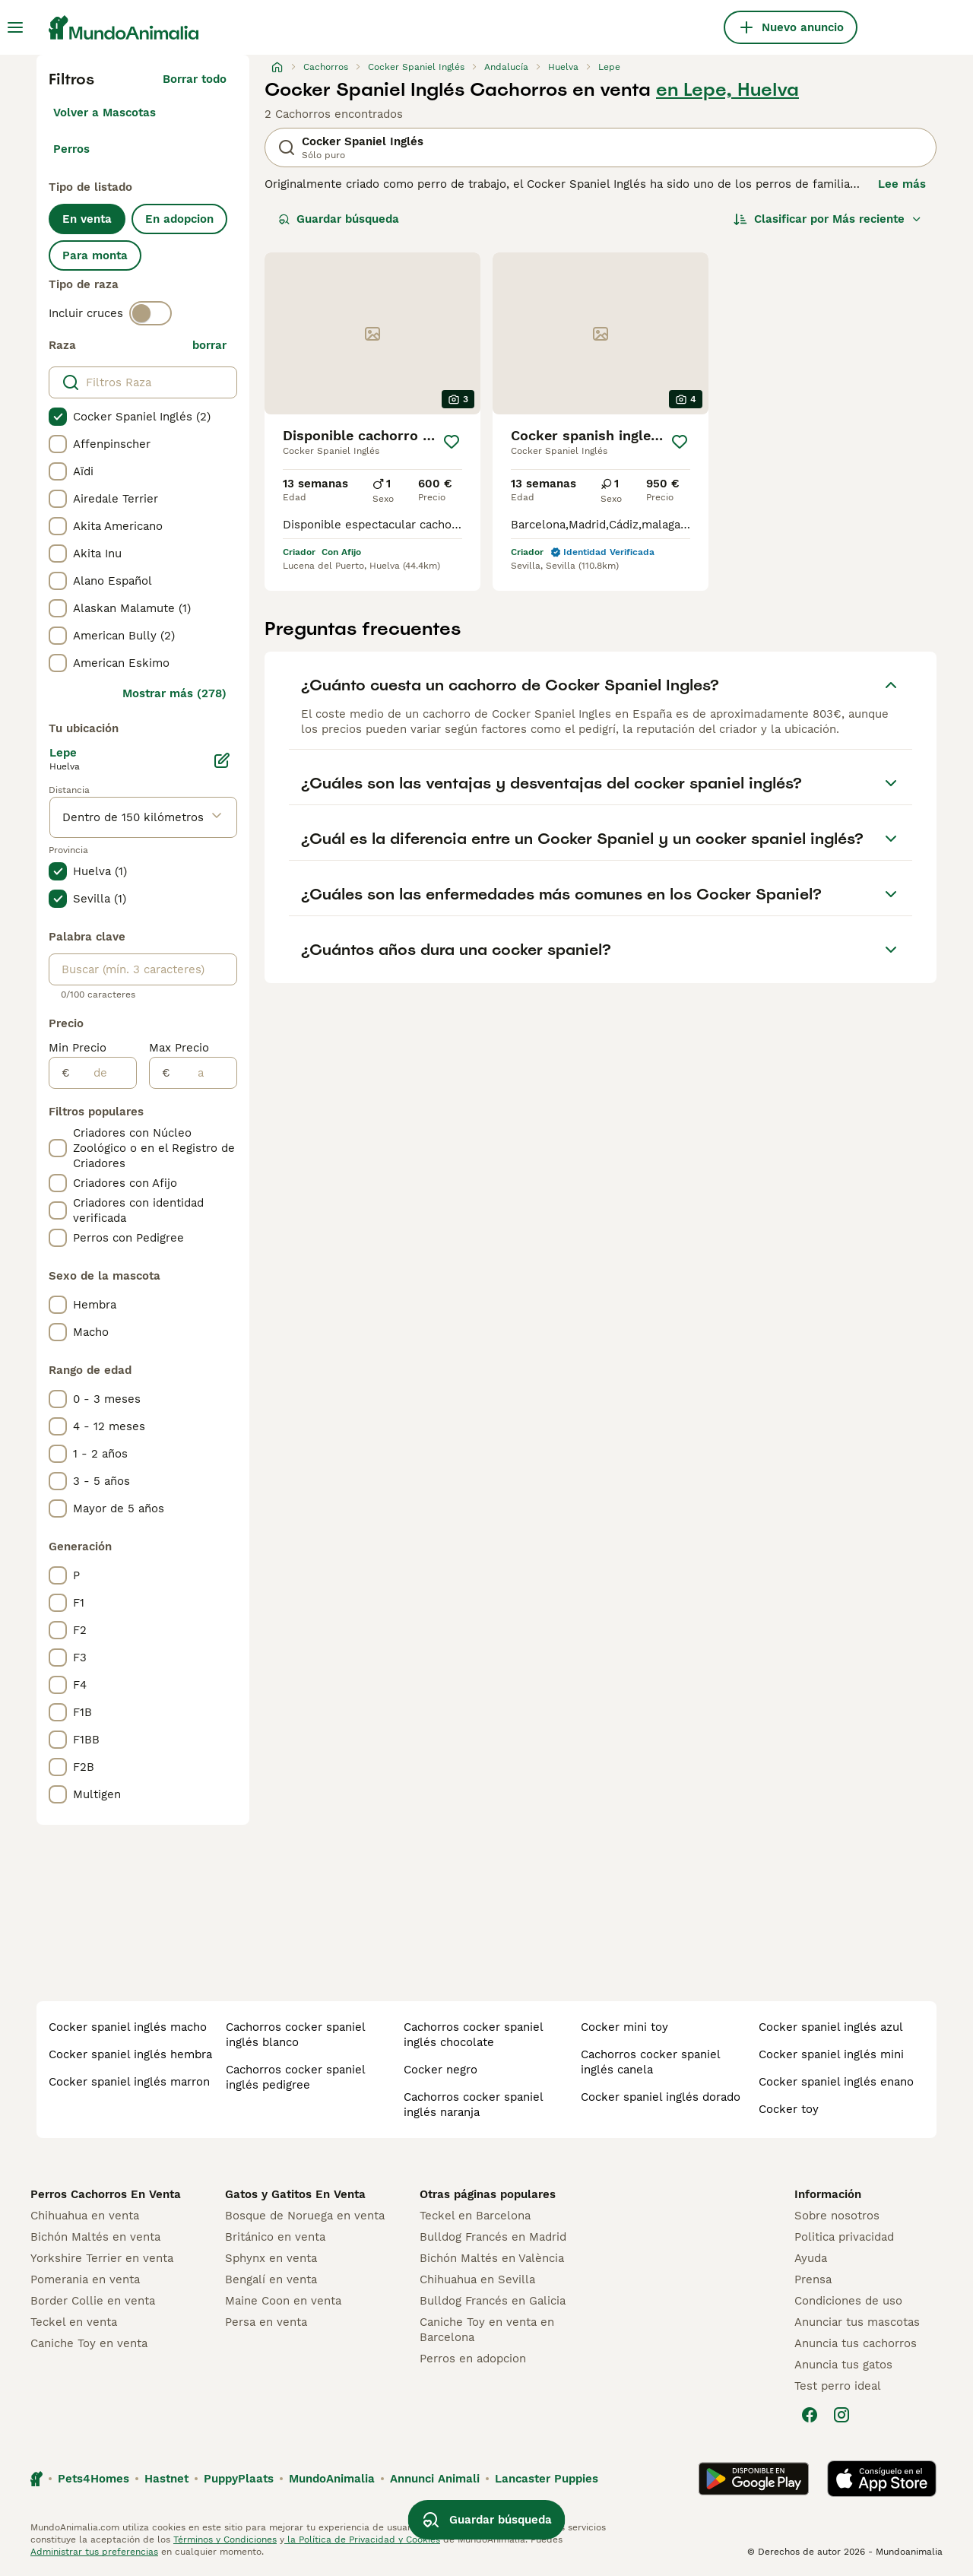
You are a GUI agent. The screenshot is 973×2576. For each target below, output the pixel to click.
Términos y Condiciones (225, 2539)
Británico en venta (275, 2237)
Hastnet (166, 2479)
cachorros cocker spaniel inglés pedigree (295, 2077)
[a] (203, 1073)
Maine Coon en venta (283, 2301)
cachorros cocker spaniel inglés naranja (473, 2104)
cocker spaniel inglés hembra (130, 2054)
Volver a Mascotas (104, 112)
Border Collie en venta (92, 2301)
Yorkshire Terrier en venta (101, 2258)
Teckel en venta (73, 2322)
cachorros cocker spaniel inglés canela (650, 2062)
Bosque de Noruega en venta (305, 2215)
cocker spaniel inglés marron (129, 2082)
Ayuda (810, 2258)
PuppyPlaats (239, 2479)
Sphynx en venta (271, 2258)
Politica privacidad (844, 2237)
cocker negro (440, 2069)
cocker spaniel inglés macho (128, 2027)
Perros (71, 149)
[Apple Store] (882, 2478)
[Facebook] (809, 2415)
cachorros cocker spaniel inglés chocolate (473, 2034)
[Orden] (828, 219)
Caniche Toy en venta (88, 2343)
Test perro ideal (837, 2386)
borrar (209, 345)
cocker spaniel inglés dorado (660, 2097)
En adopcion (179, 219)
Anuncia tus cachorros (855, 2343)
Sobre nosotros (837, 2215)
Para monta (95, 255)
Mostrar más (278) (174, 693)
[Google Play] (754, 2478)
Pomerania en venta (85, 2279)
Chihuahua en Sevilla (477, 2279)
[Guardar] (451, 442)
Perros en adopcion (473, 2358)
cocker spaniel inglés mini (831, 2054)
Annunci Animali (435, 2479)
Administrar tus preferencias (94, 2551)
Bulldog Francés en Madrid (493, 2237)
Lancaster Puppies (546, 2479)
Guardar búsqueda (338, 219)
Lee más (902, 184)
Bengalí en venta (271, 2279)
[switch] (150, 313)
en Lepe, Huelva (727, 89)
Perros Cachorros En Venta (105, 2194)
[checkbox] (58, 416)
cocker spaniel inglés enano (836, 2082)
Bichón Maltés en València (492, 2258)
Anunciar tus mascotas (857, 2322)
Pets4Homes (93, 2479)
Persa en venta (266, 2322)
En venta (87, 219)
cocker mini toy (624, 2027)
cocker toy (789, 2109)
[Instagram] (841, 2415)
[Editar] (222, 760)
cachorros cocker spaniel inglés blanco (295, 2034)
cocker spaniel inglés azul (831, 2027)
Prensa (813, 2279)
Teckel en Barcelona (475, 2215)
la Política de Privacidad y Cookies (362, 2539)
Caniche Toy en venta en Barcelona (487, 2329)
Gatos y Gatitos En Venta (295, 2194)
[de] (103, 1073)
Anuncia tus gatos (843, 2364)
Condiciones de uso (848, 2301)
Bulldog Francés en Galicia (493, 2301)
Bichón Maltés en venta (95, 2237)
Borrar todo (195, 79)
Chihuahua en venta (84, 2215)
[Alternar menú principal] (15, 27)
